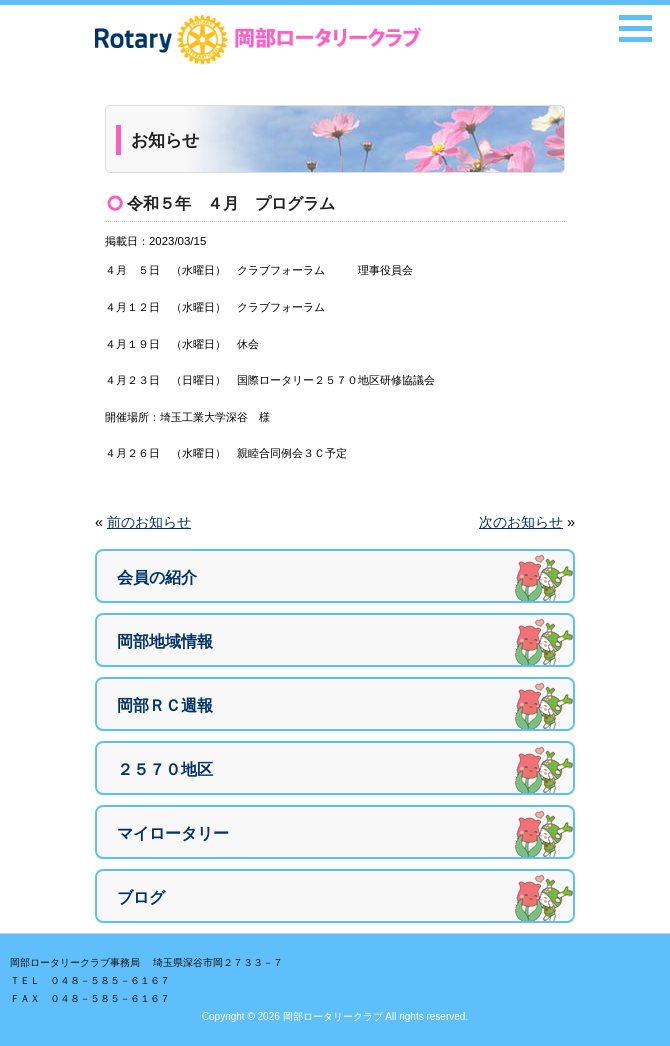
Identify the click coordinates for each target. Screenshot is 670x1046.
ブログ (141, 897)
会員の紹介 (157, 577)
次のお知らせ (521, 522)
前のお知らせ (149, 522)
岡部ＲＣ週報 (165, 705)
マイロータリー (173, 833)
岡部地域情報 (165, 641)
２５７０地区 (165, 769)
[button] (635, 28)
